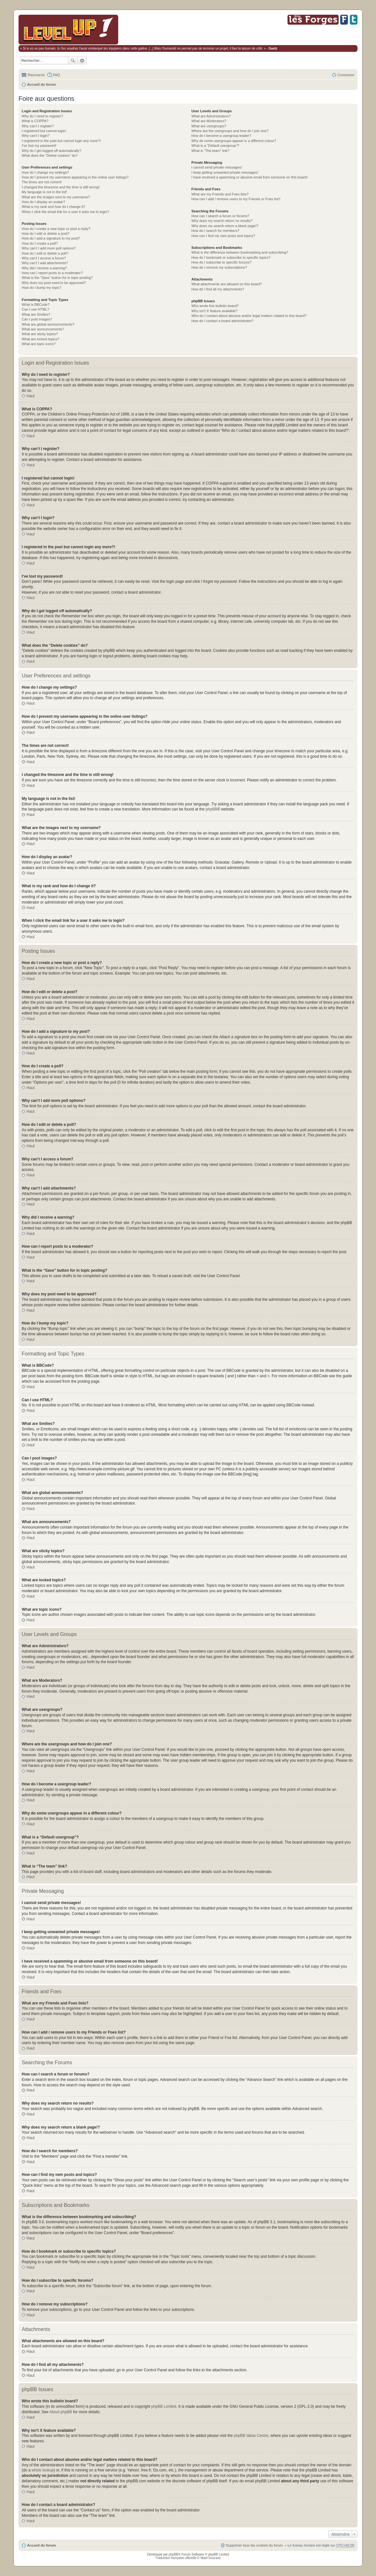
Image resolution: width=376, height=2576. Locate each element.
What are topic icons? (39, 344)
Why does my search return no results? (221, 221)
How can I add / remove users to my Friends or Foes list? (235, 199)
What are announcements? (43, 329)
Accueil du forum (41, 84)
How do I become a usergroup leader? (221, 136)
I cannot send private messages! (216, 167)
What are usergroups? (208, 126)
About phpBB (61, 2412)
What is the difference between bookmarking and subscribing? (239, 252)
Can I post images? (37, 319)
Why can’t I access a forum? (44, 258)
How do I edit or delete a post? (45, 233)
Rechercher (73, 60)
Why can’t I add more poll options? (49, 248)
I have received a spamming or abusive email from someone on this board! (249, 177)
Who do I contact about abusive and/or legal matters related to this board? (249, 316)
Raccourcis (36, 75)
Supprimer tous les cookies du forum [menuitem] (254, 2545)
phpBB (211, 809)
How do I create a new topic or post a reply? (56, 229)
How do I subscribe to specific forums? (221, 262)
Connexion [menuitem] (345, 75)
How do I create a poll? (40, 243)
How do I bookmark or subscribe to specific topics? (231, 257)
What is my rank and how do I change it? (53, 207)
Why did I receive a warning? (44, 268)
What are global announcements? (48, 324)
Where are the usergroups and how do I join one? (230, 131)
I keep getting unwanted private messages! (224, 172)
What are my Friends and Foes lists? (220, 194)
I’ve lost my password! (39, 145)
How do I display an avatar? (43, 202)
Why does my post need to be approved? (54, 283)
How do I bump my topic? (41, 287)
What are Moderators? (208, 121)
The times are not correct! (42, 182)
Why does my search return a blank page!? (224, 226)
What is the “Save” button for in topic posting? (57, 278)
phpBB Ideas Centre (251, 2435)
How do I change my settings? (45, 172)
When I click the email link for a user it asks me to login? (65, 212)
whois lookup (43, 2470)
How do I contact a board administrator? (222, 321)
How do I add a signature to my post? (51, 238)
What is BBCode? (36, 304)
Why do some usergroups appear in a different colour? (233, 141)
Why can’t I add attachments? (45, 263)
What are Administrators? (211, 116)
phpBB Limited (163, 2406)
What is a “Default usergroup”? (215, 145)
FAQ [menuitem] (56, 75)
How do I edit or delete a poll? (45, 253)
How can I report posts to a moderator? (52, 273)
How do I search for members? (215, 231)
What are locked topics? (40, 339)
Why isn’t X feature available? (214, 311)
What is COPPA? (35, 121)
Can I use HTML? (35, 309)
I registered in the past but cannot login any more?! (61, 141)
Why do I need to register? (42, 116)
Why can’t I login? (36, 136)
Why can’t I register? (38, 126)
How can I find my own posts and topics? (223, 236)
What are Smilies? (36, 314)
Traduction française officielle (175, 2558)
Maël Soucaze (211, 2558)
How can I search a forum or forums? (220, 216)
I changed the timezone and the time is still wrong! (61, 187)
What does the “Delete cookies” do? (50, 155)
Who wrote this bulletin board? (215, 306)
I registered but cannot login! (44, 131)
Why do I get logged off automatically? (51, 151)
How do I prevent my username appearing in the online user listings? (75, 177)
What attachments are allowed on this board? (226, 284)
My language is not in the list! (44, 192)
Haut (31, 396)
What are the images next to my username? (56, 197)
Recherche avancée (82, 60)
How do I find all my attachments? (217, 289)
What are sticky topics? (40, 334)
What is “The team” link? (210, 151)
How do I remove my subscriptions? (219, 267)
